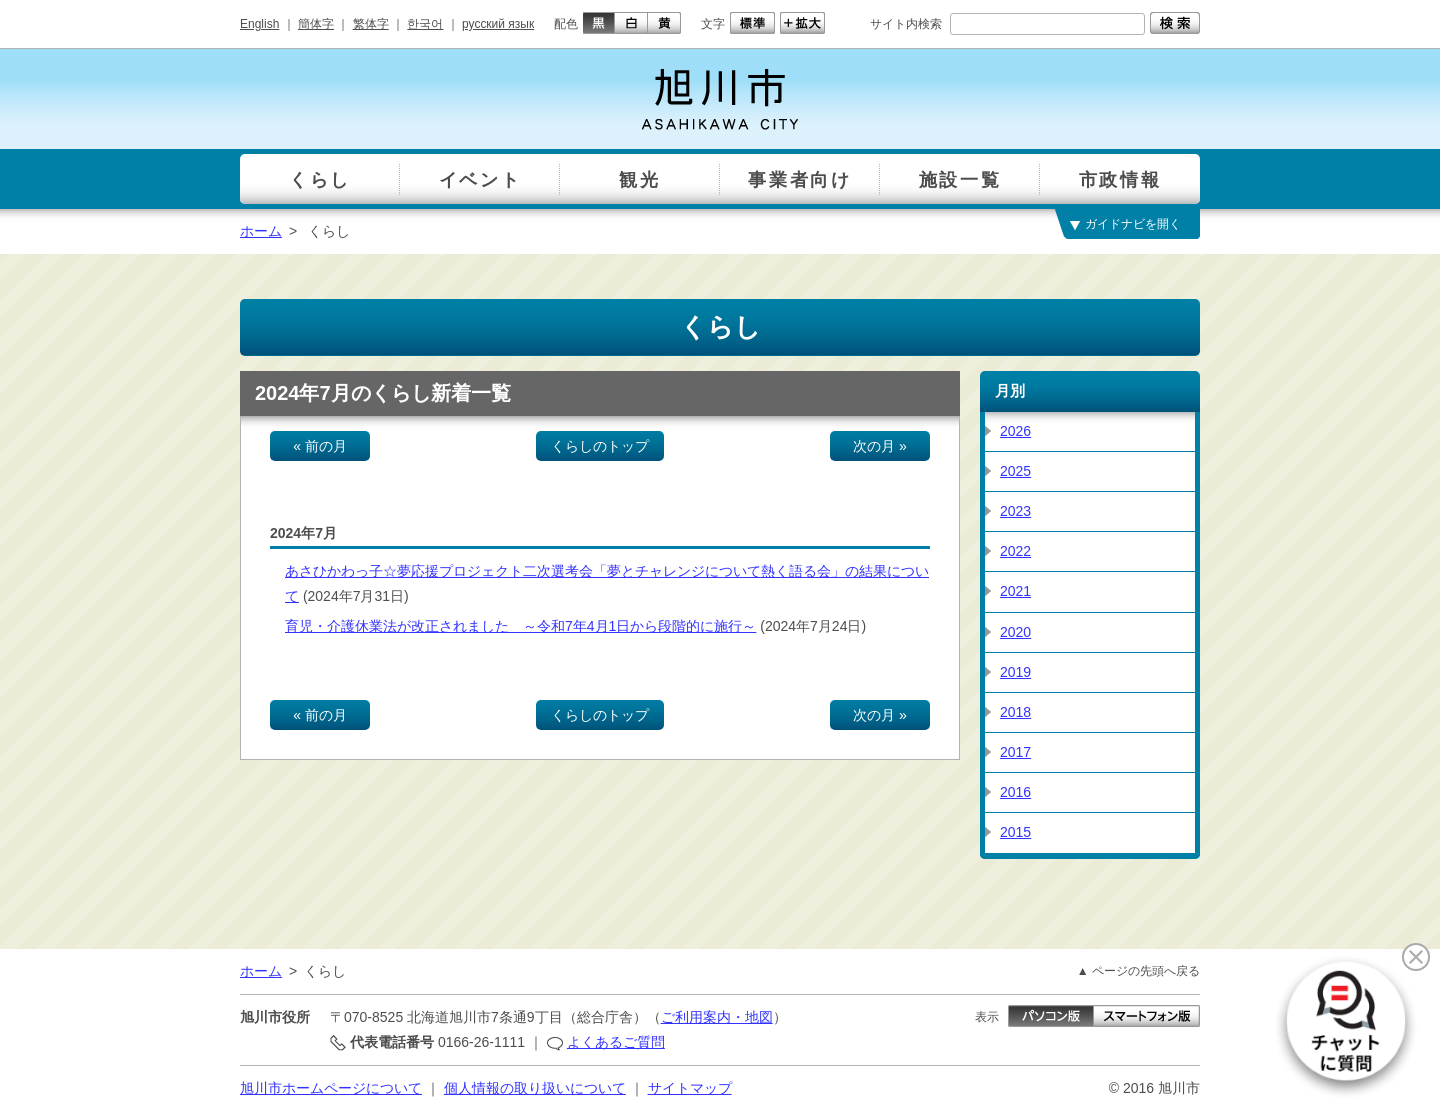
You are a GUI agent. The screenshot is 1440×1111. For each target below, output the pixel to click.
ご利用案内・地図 (717, 1017)
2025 (1015, 471)
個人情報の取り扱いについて (535, 1088)
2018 (1015, 712)
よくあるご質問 (616, 1042)
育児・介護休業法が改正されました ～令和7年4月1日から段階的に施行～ (520, 626)
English (259, 24)
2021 (1015, 591)
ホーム (261, 231)
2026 (1015, 431)
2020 (1015, 632)
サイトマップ (690, 1088)
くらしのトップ (600, 446)
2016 (1015, 792)
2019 (1015, 672)
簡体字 (316, 24)
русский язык (498, 24)
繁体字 (371, 24)
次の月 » (880, 446)
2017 (1015, 752)
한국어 (425, 24)
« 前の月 (320, 446)
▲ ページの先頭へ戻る (1138, 971)
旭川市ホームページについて (331, 1088)
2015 (1015, 832)
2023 (1015, 511)
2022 (1015, 551)
